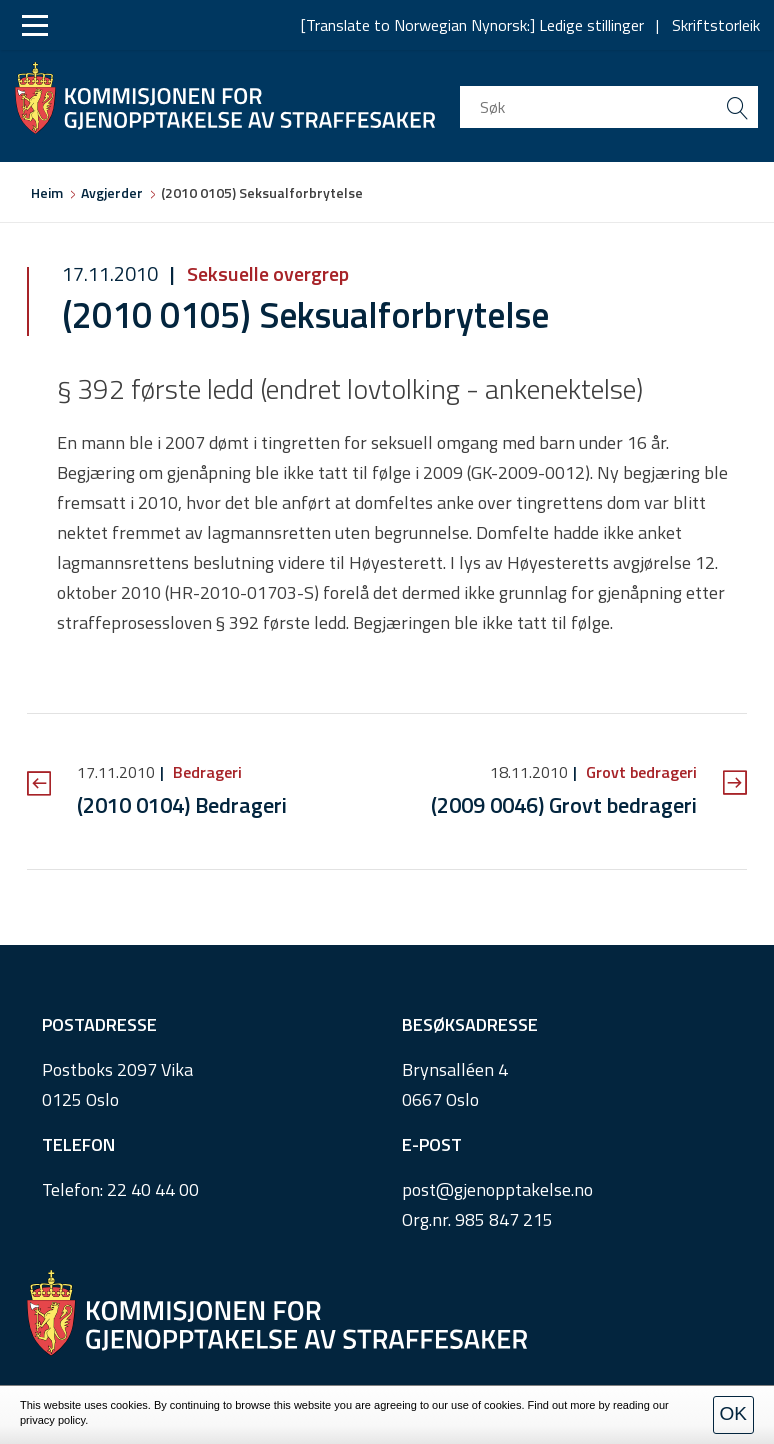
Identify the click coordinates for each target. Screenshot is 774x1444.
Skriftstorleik (716, 25)
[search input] (609, 107)
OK (733, 1413)
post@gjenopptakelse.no (497, 1189)
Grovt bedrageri (639, 772)
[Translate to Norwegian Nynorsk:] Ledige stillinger (472, 25)
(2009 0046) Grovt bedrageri (564, 805)
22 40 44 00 (153, 1189)
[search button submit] (737, 107)
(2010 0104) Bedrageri (182, 805)
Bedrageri (205, 772)
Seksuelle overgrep (266, 273)
